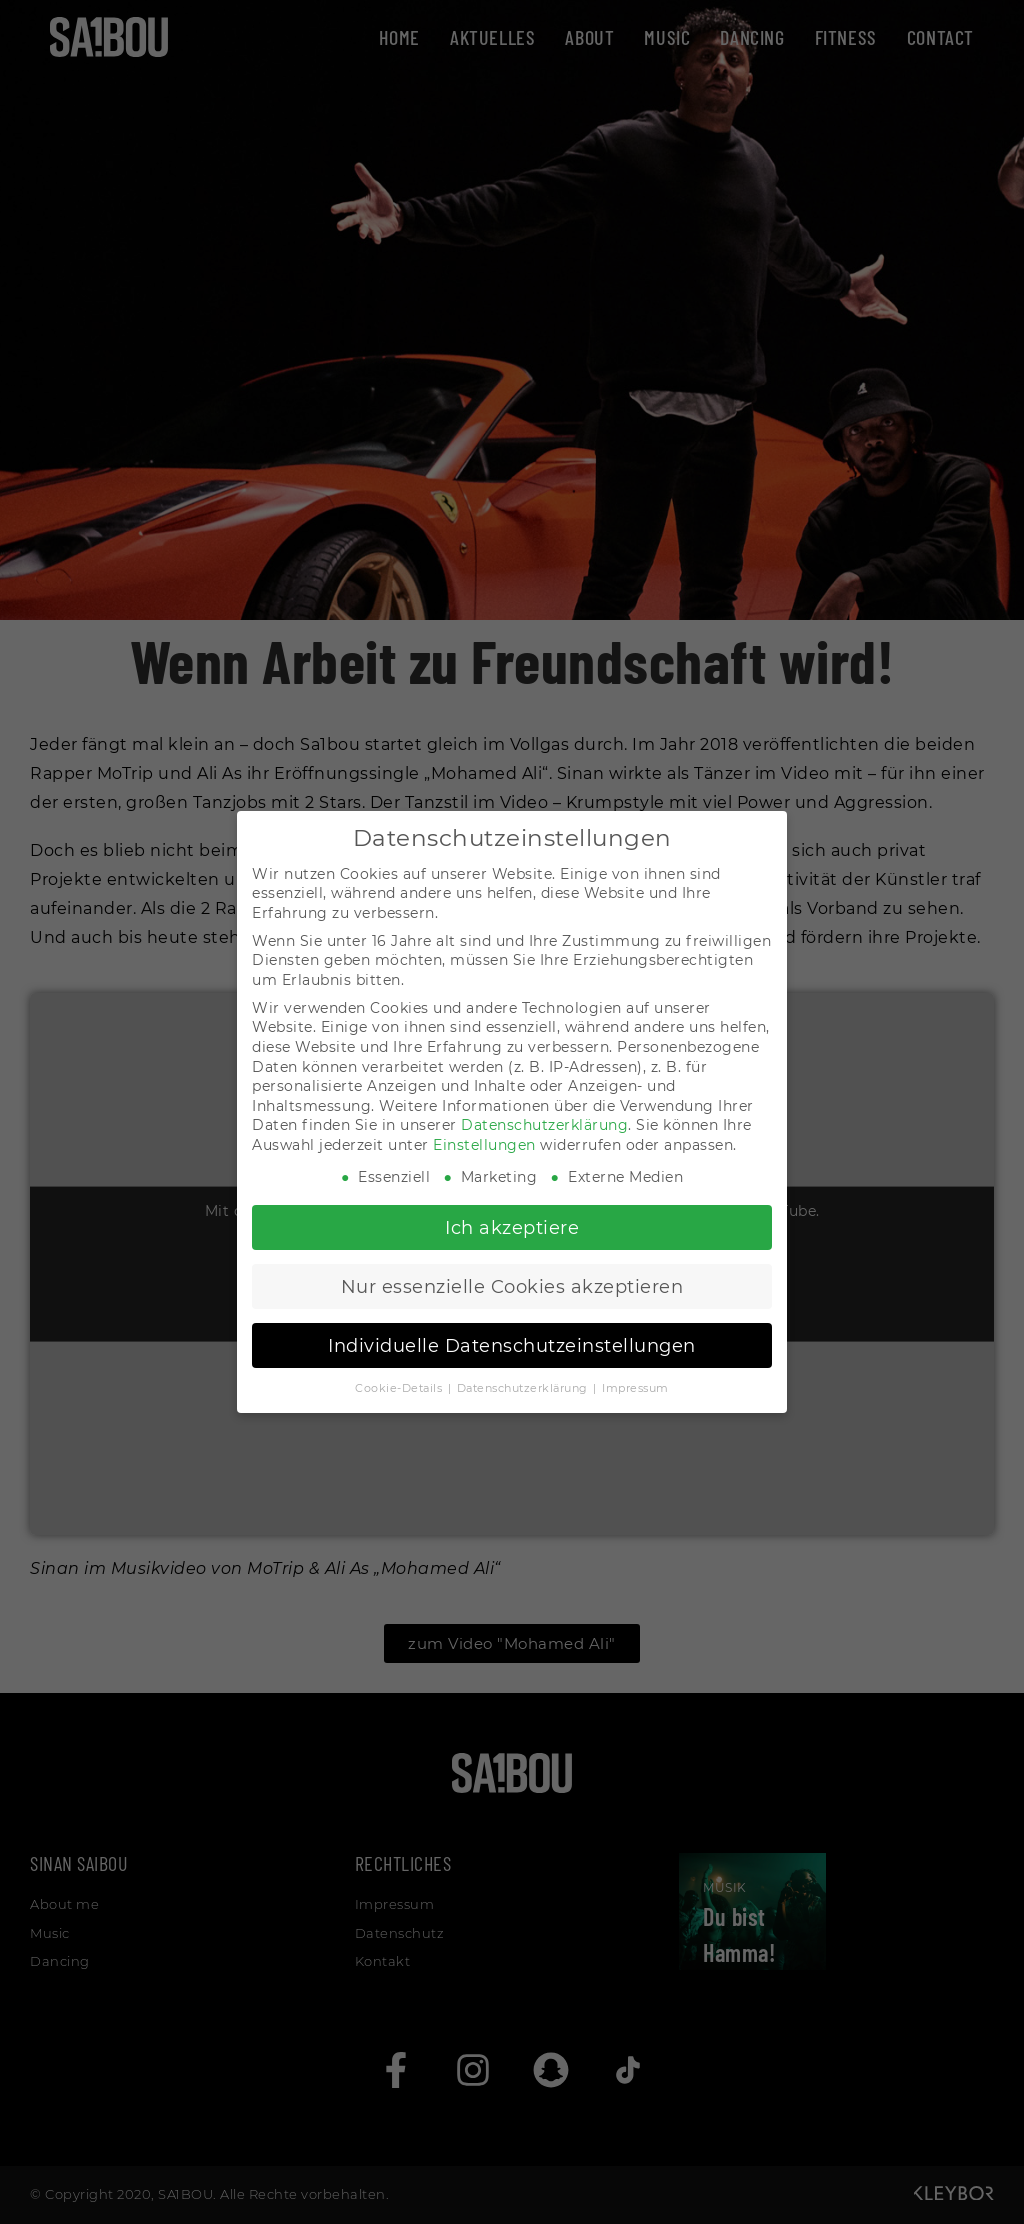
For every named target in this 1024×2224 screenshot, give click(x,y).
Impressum (635, 1388)
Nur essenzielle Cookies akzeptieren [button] (512, 1286)
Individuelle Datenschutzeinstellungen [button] (512, 1345)
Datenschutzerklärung (544, 1125)
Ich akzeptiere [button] (512, 1227)
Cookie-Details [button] (400, 1388)
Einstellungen (484, 1145)
